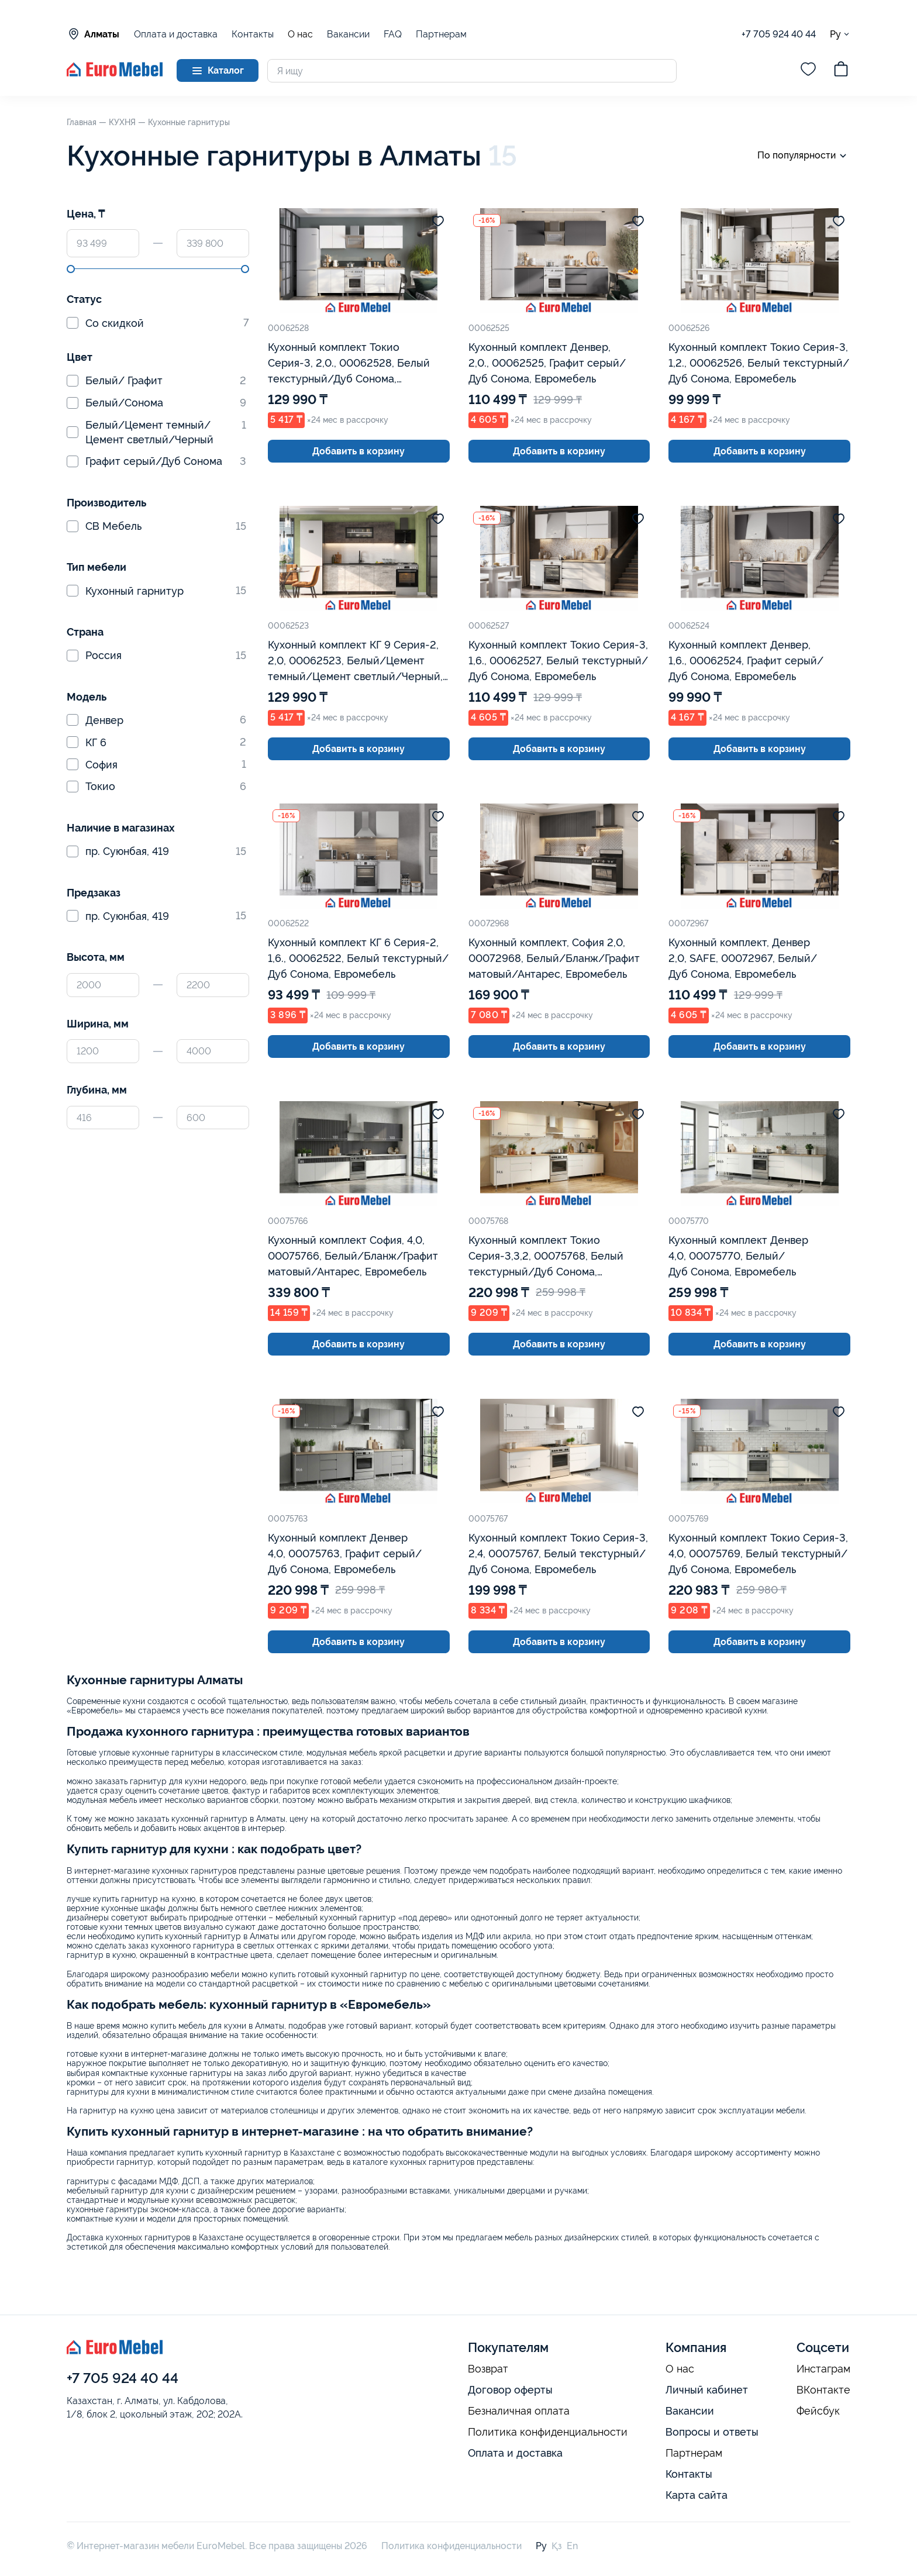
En (572, 2545)
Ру (840, 34)
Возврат (488, 2369)
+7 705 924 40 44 (779, 34)
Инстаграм (823, 2369)
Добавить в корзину (358, 451)
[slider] (71, 269)
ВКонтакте (823, 2390)
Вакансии (348, 34)
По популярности (803, 156)
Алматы (93, 34)
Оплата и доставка (176, 34)
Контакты (253, 34)
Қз (556, 2545)
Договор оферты (510, 2390)
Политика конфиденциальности (548, 2432)
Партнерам (441, 34)
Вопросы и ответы (712, 2432)
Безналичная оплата (519, 2411)
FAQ (393, 34)
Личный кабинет (707, 2390)
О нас (300, 34)
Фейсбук (818, 2411)
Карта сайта (697, 2495)
